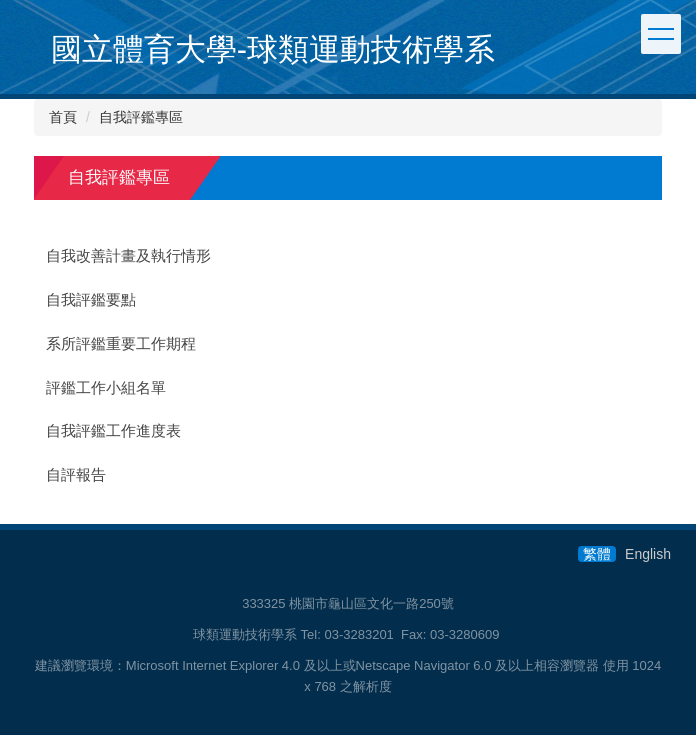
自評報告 (76, 475)
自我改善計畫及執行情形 (128, 256)
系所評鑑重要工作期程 (121, 344)
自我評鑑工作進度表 (113, 431)
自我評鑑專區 (141, 117)
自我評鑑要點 (91, 300)
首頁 (63, 117)
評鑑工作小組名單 (106, 388)
